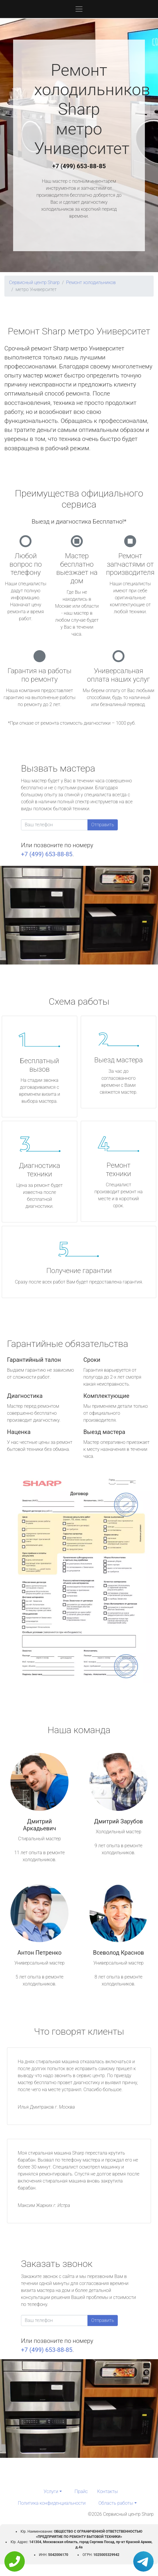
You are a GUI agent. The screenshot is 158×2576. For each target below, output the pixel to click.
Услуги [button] (51, 2491)
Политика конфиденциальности (51, 2503)
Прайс (81, 2491)
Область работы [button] (116, 2503)
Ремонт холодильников (91, 282)
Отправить (102, 824)
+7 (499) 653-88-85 (79, 166)
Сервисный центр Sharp (34, 282)
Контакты (107, 2491)
